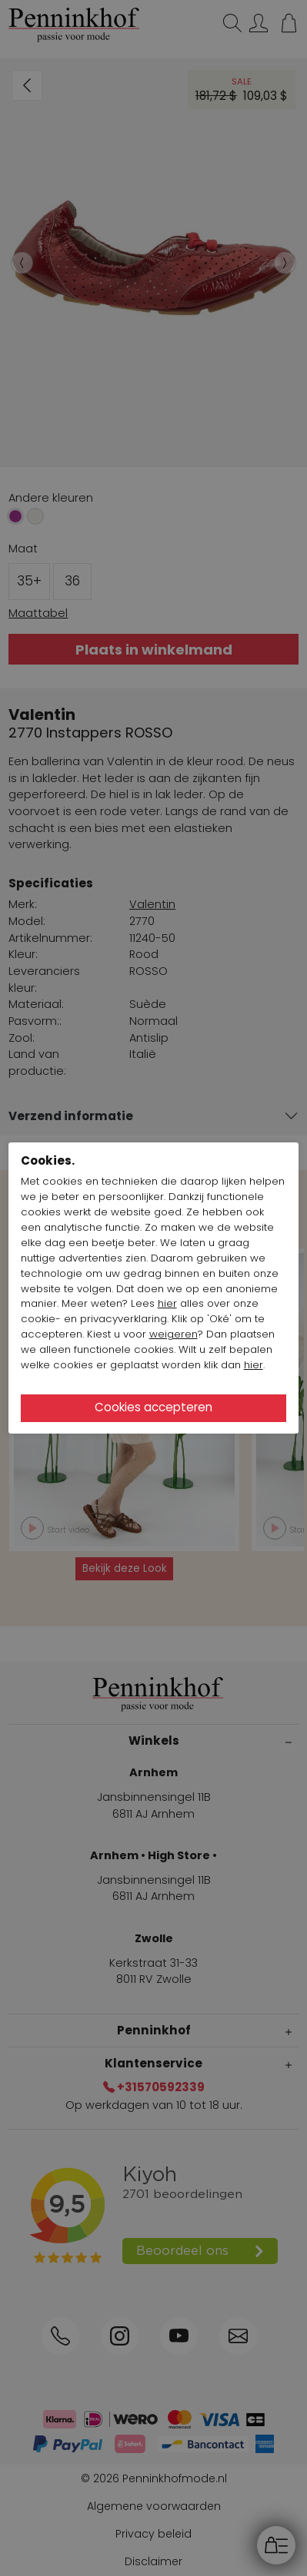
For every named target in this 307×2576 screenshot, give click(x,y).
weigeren (173, 1334)
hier (167, 1303)
